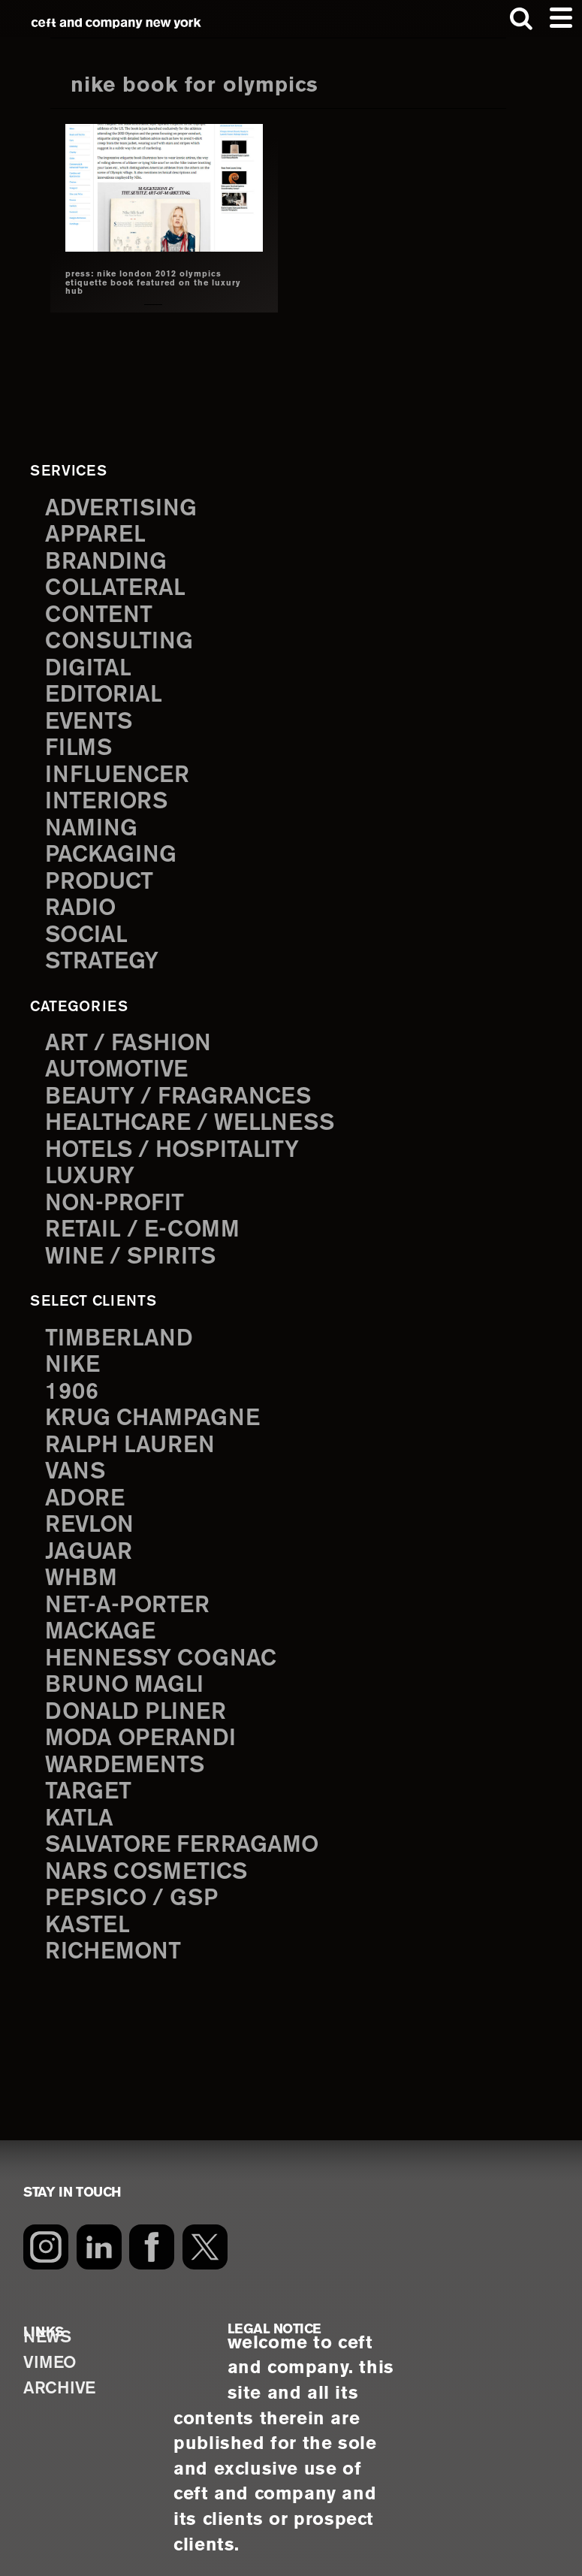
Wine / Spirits (134, 1247)
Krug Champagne (157, 1407)
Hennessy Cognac (166, 1645)
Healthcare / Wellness (197, 1115)
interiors (109, 797)
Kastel (89, 1909)
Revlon (92, 1513)
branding (108, 559)
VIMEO (51, 2349)
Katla (80, 1803)
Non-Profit (118, 1195)
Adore (87, 1486)
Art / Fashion (132, 1036)
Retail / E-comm (147, 1221)
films (80, 744)
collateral (119, 585)
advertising (124, 507)
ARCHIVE (61, 2377)
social (88, 930)
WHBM (83, 1566)
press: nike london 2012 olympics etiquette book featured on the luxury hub (146, 282)
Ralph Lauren (134, 1434)
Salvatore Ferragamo (189, 1830)
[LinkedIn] (99, 2231)
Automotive (120, 1063)
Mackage (103, 1618)
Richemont (116, 1935)
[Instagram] (45, 2231)
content (101, 612)
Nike (73, 1354)
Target (90, 1777)
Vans (76, 1460)
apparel (98, 533)
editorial (106, 691)
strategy (104, 956)
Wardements (129, 1751)
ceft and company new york (116, 23)
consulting (123, 639)
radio (82, 903)
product (102, 876)
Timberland (122, 1328)
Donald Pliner (140, 1698)
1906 (73, 1380)
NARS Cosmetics (151, 1857)
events (91, 718)
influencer (120, 771)
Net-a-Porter (131, 1592)
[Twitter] (208, 2231)
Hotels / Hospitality (178, 1141)
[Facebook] (153, 2231)
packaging (113, 850)
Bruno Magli (128, 1671)
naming (93, 824)
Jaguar (91, 1539)
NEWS (48, 2322)
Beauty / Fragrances (184, 1089)
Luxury (92, 1168)
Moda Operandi (145, 1724)
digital (89, 665)
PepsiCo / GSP (136, 1883)
